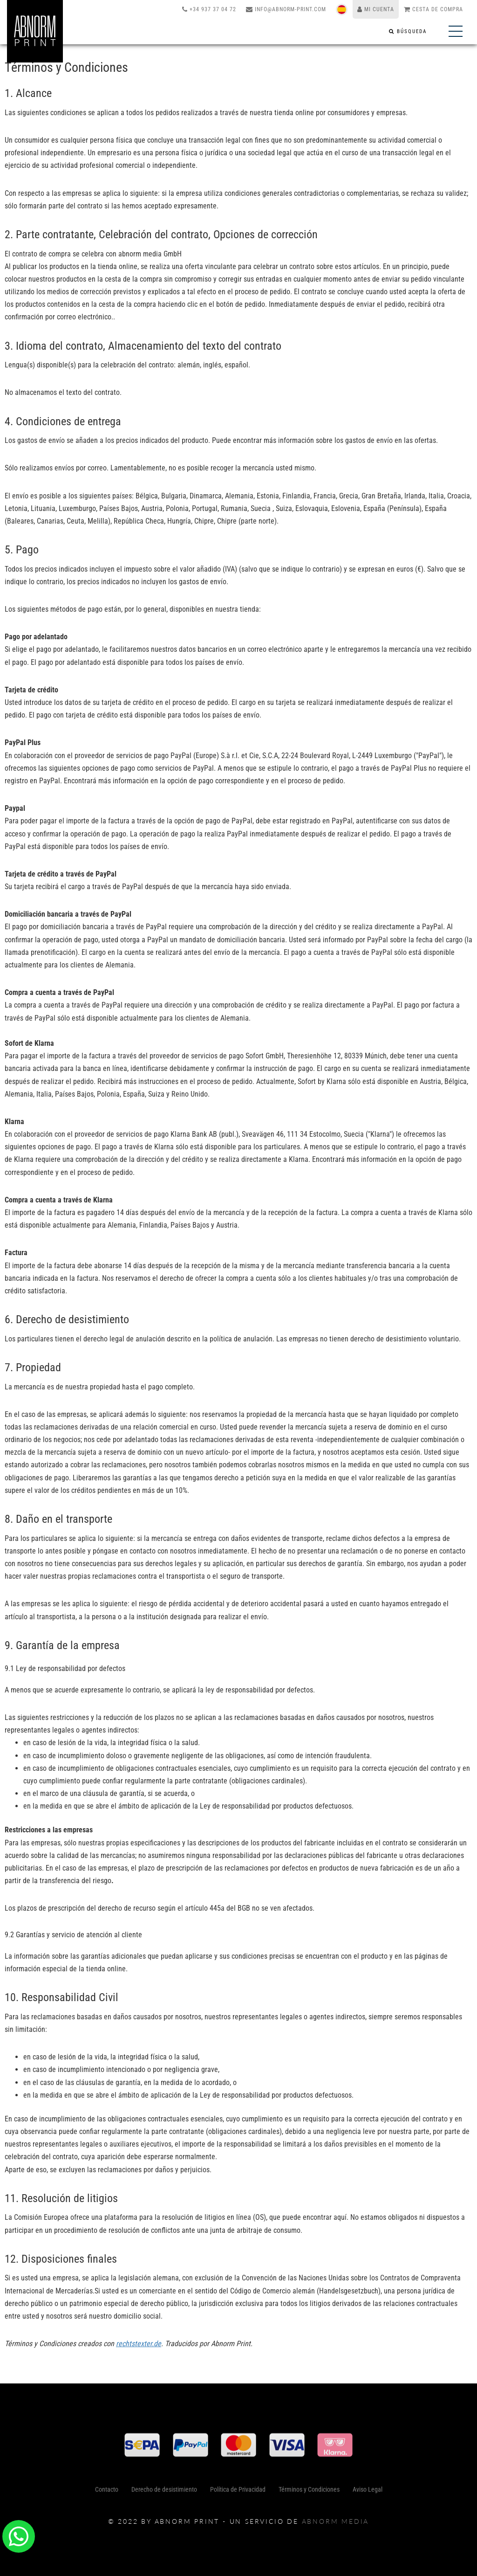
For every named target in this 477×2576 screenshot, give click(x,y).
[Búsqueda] (408, 31)
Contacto (106, 2493)
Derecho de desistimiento (164, 2493)
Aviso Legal (367, 2493)
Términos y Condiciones (309, 2493)
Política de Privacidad (238, 2493)
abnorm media (335, 2521)
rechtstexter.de (138, 2343)
